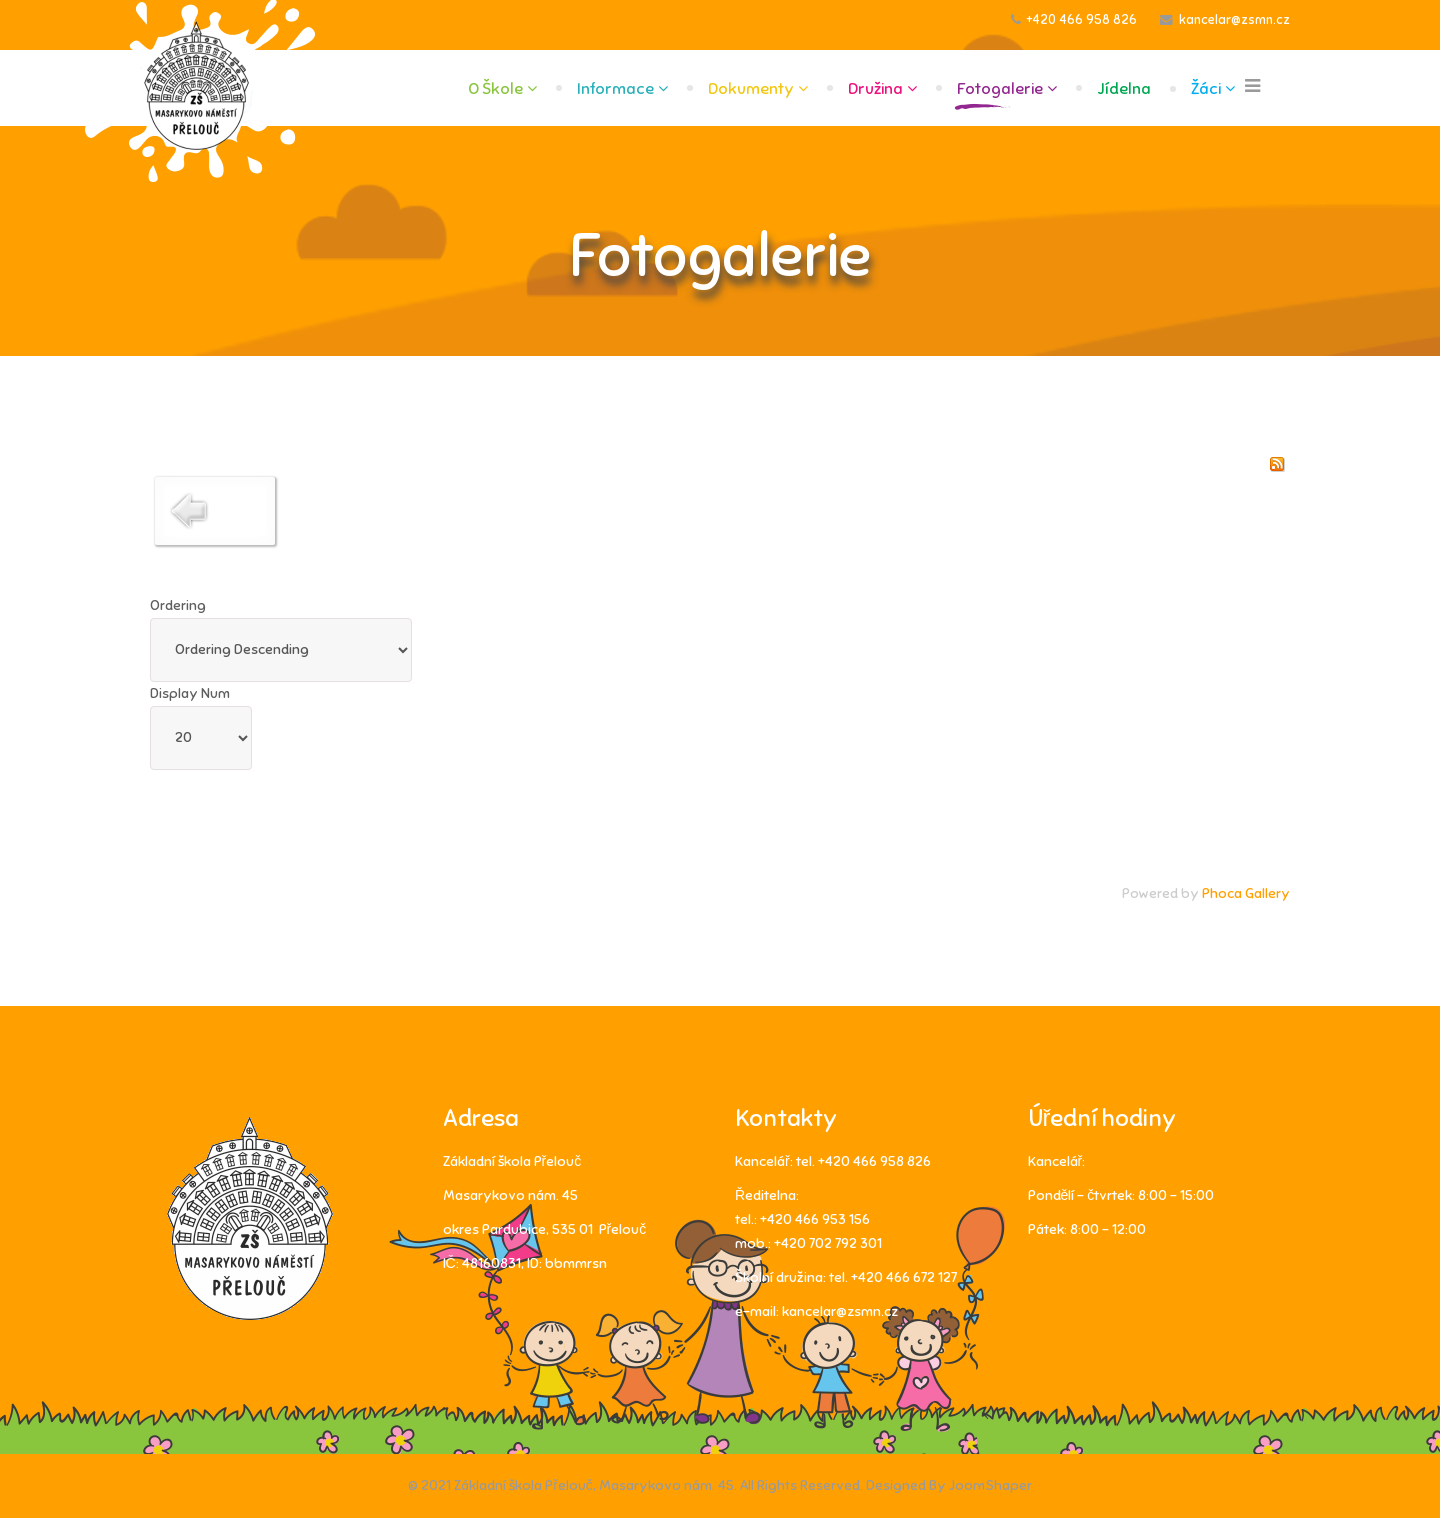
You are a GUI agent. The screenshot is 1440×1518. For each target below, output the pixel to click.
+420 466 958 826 (1082, 20)
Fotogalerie (1000, 89)
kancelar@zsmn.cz (1234, 20)
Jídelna (1124, 89)
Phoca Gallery (1246, 893)
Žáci (1206, 89)
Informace (615, 89)
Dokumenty (751, 89)
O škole (495, 89)
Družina (875, 89)
